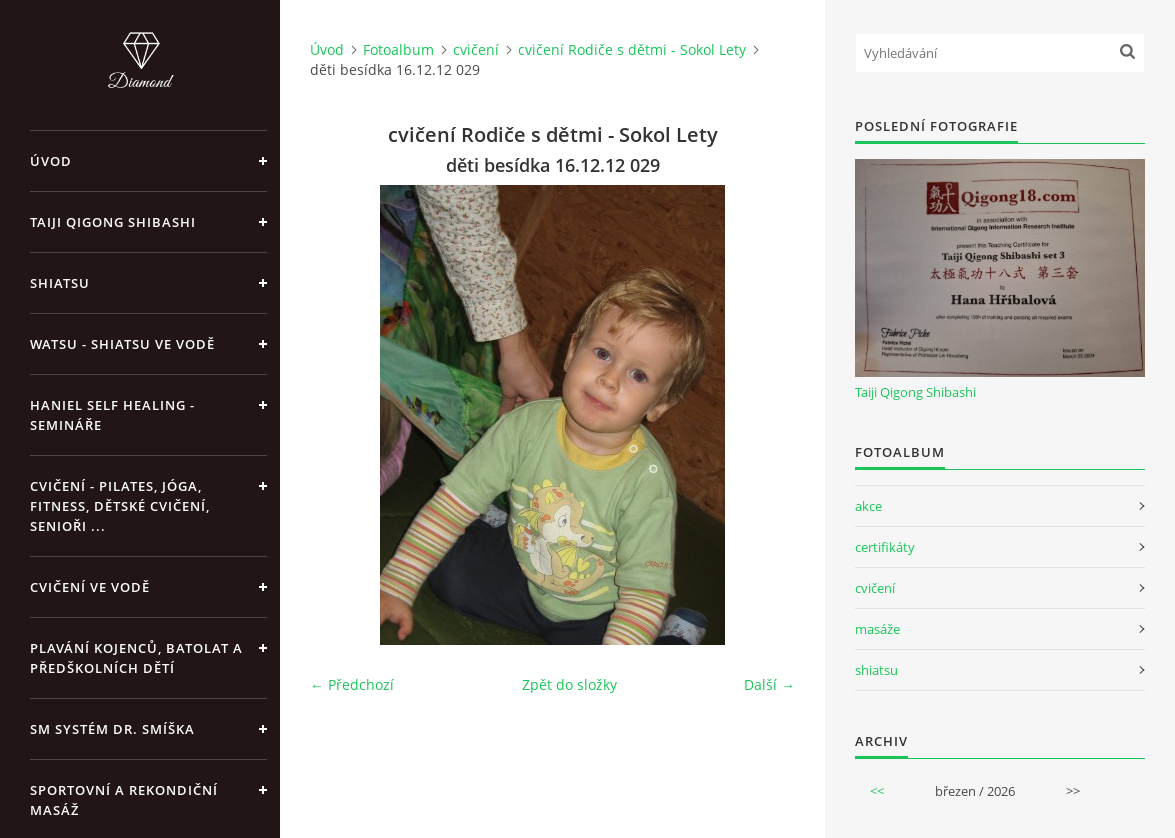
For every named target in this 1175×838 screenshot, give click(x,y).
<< (877, 791)
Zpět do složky (569, 684)
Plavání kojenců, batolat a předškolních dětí (136, 658)
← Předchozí (352, 684)
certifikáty (885, 547)
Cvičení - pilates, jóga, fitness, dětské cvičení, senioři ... (120, 506)
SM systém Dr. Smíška (112, 729)
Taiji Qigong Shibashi (113, 222)
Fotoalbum (398, 49)
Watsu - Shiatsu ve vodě (122, 344)
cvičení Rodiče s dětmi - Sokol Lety (632, 49)
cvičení (476, 49)
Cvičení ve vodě (90, 587)
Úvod (51, 161)
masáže (877, 629)
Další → (769, 684)
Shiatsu (60, 283)
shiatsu (876, 670)
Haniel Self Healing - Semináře (112, 415)
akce (868, 506)
